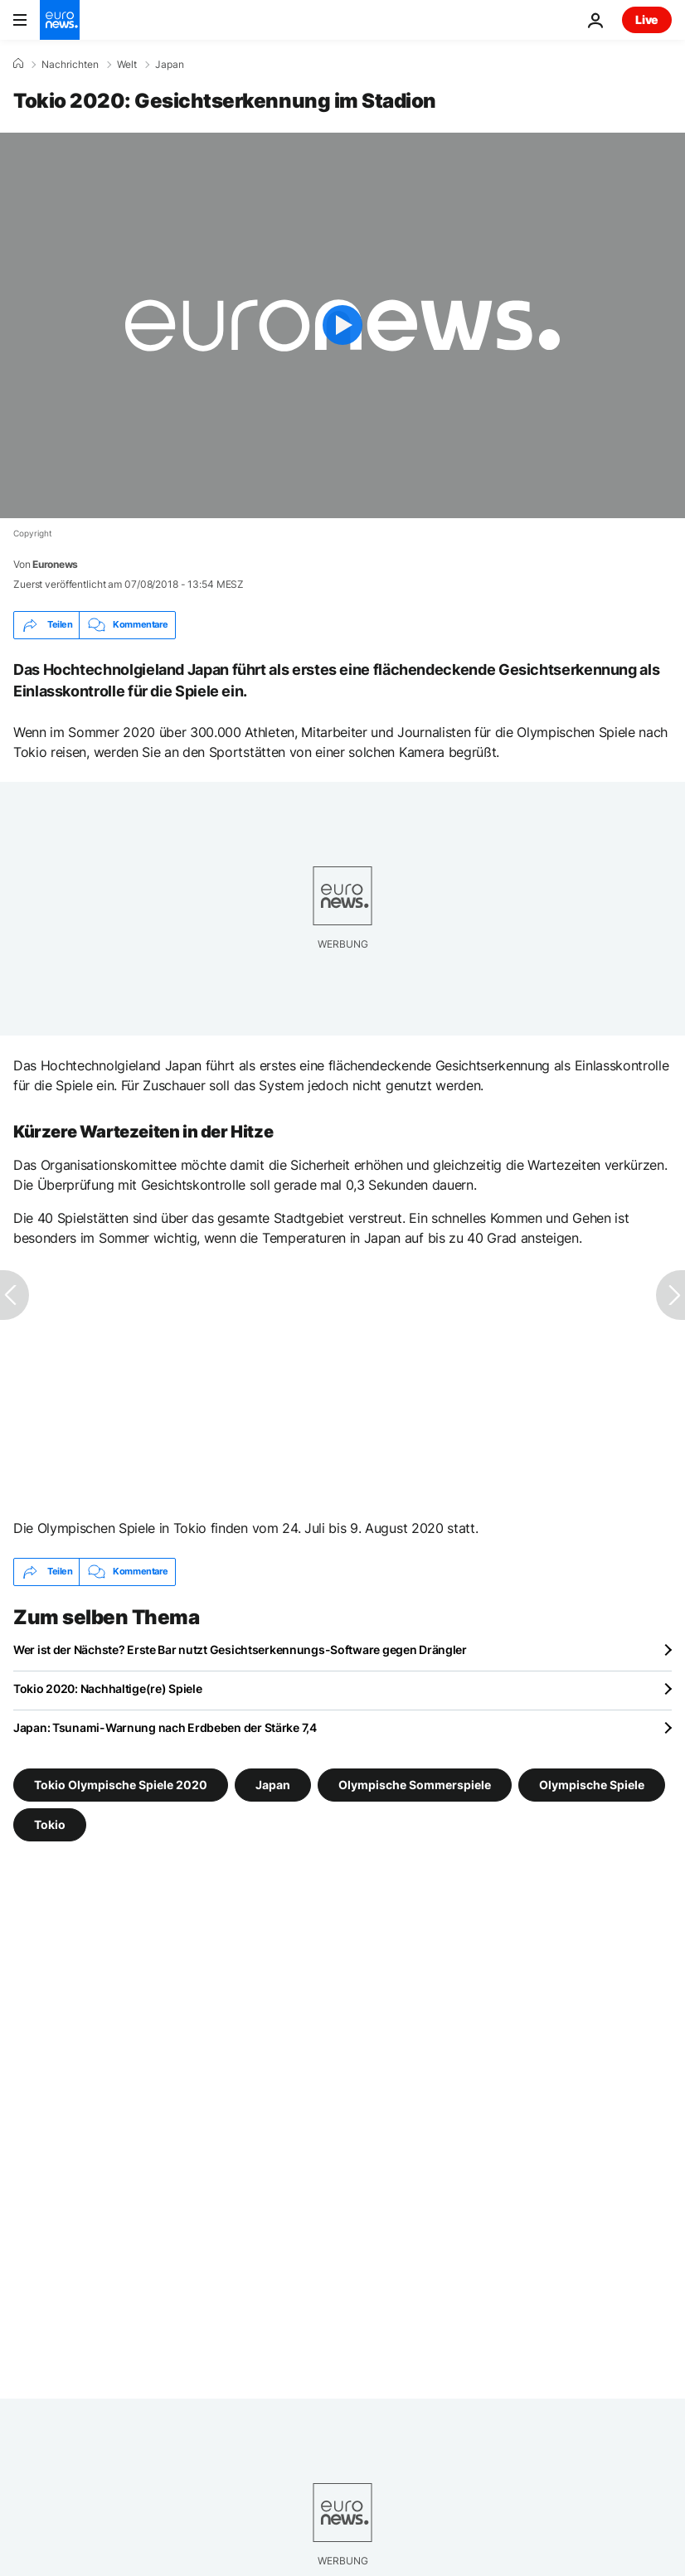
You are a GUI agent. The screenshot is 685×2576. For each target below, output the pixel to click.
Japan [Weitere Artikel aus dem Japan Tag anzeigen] (272, 1784)
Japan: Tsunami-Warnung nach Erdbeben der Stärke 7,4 (165, 1727)
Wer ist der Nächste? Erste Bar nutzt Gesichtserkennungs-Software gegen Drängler (240, 1649)
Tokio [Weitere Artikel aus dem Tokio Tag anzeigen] (50, 1824)
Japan (169, 65)
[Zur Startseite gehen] (60, 20)
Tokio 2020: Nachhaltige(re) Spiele (107, 1688)
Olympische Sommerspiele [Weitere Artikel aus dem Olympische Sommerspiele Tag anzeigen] (414, 1784)
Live (646, 19)
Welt (127, 65)
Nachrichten (70, 65)
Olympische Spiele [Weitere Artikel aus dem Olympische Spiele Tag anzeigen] (591, 1784)
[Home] (18, 64)
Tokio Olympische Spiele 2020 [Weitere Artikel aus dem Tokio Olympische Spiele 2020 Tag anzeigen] (120, 1784)
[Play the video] (342, 325)
